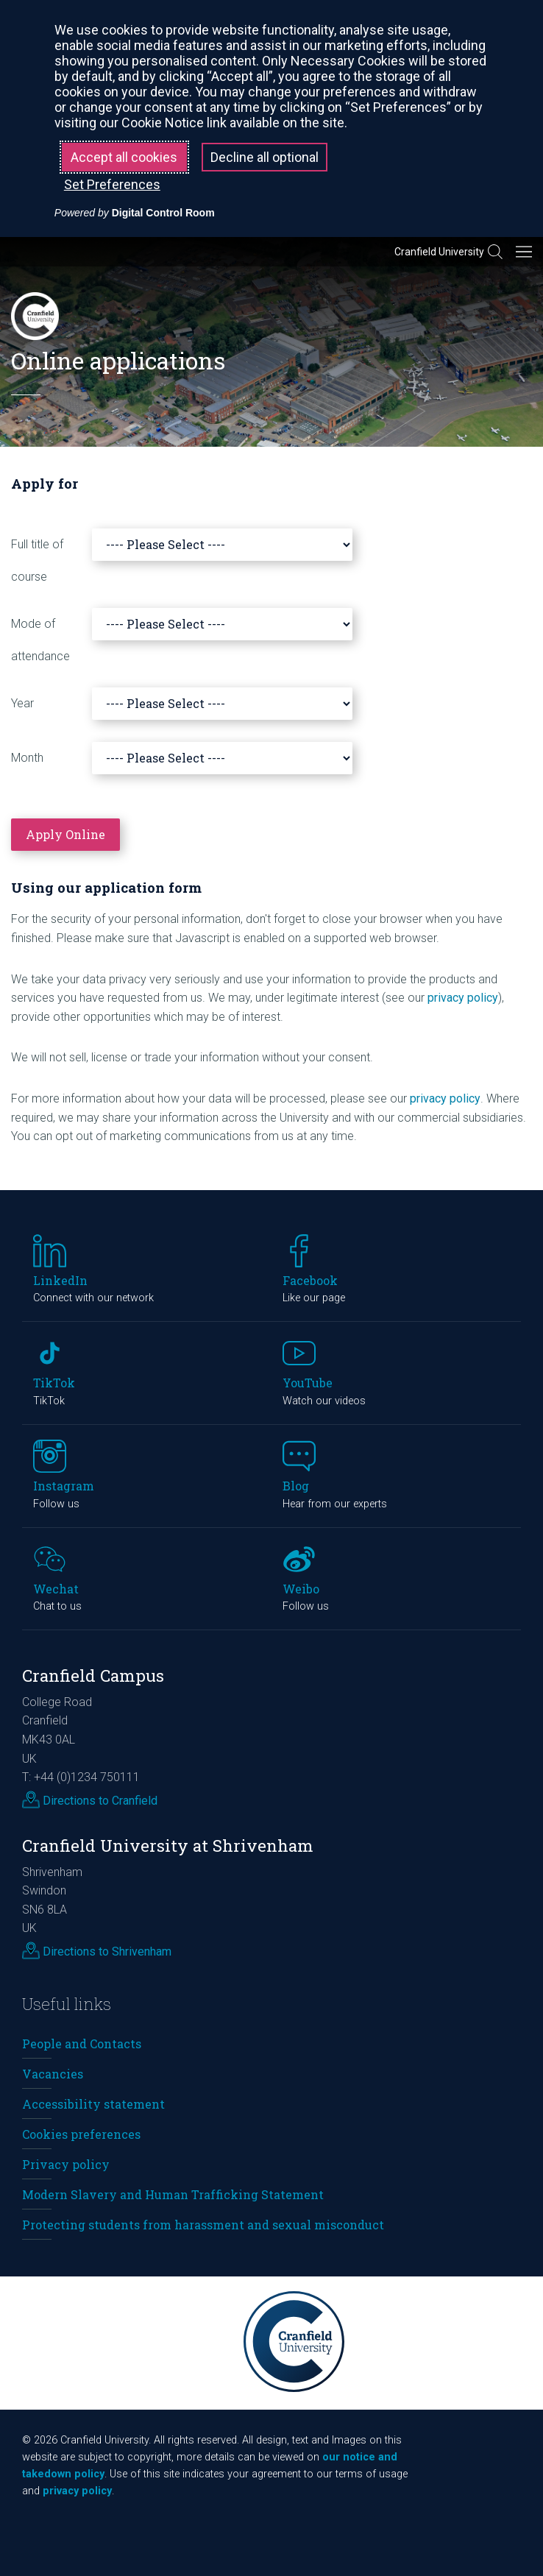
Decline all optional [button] (264, 157)
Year (22, 703)
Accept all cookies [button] (124, 157)
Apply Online (65, 834)
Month (27, 758)
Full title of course (37, 560)
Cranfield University (439, 252)
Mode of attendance (40, 640)
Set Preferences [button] (112, 184)
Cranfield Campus (93, 1675)
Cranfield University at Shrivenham (167, 1845)
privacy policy (462, 998)
